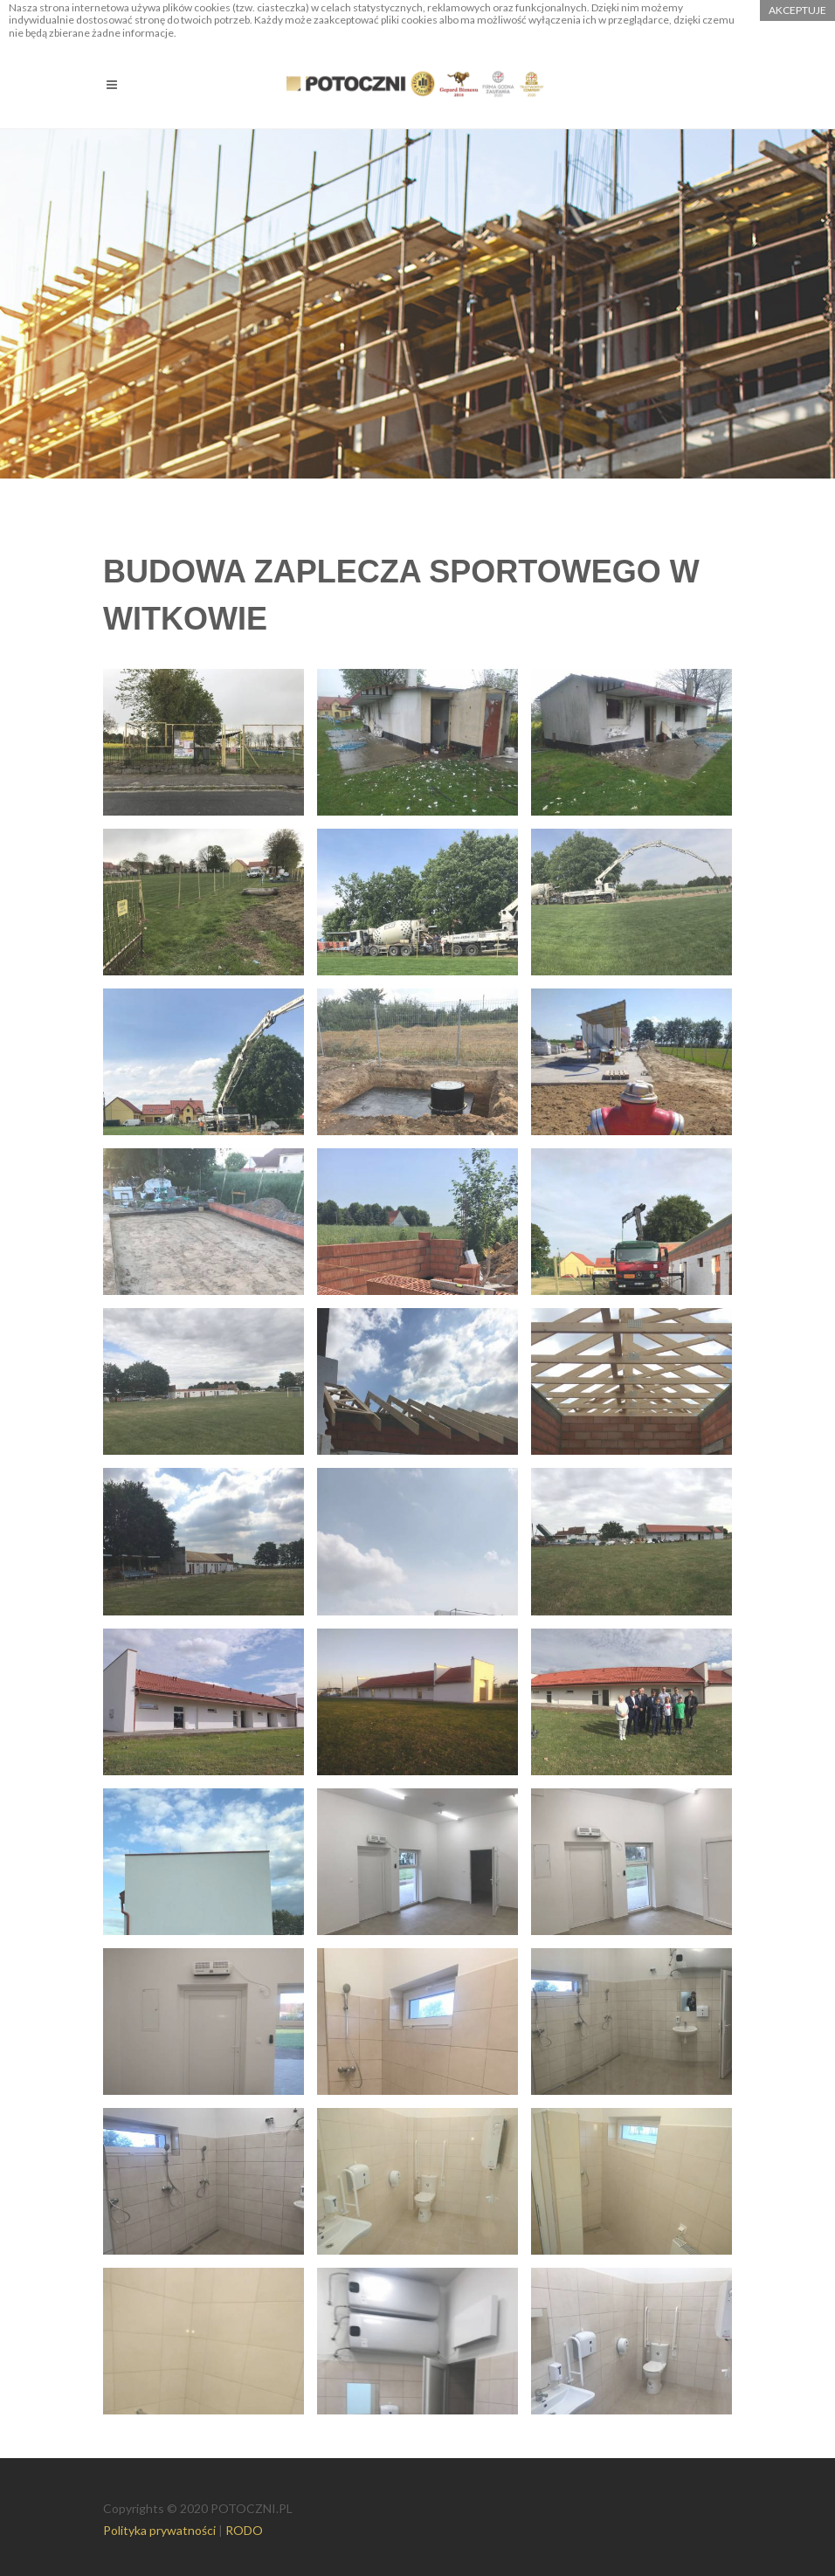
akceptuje (797, 10)
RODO (244, 2530)
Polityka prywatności (159, 2530)
